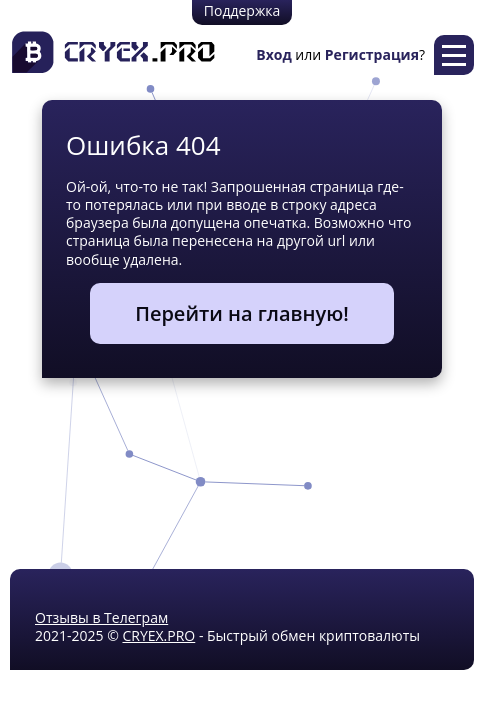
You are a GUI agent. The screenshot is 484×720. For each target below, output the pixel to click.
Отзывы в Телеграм (101, 617)
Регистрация (372, 54)
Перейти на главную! (242, 313)
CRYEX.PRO (158, 635)
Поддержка (242, 10)
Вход (273, 54)
